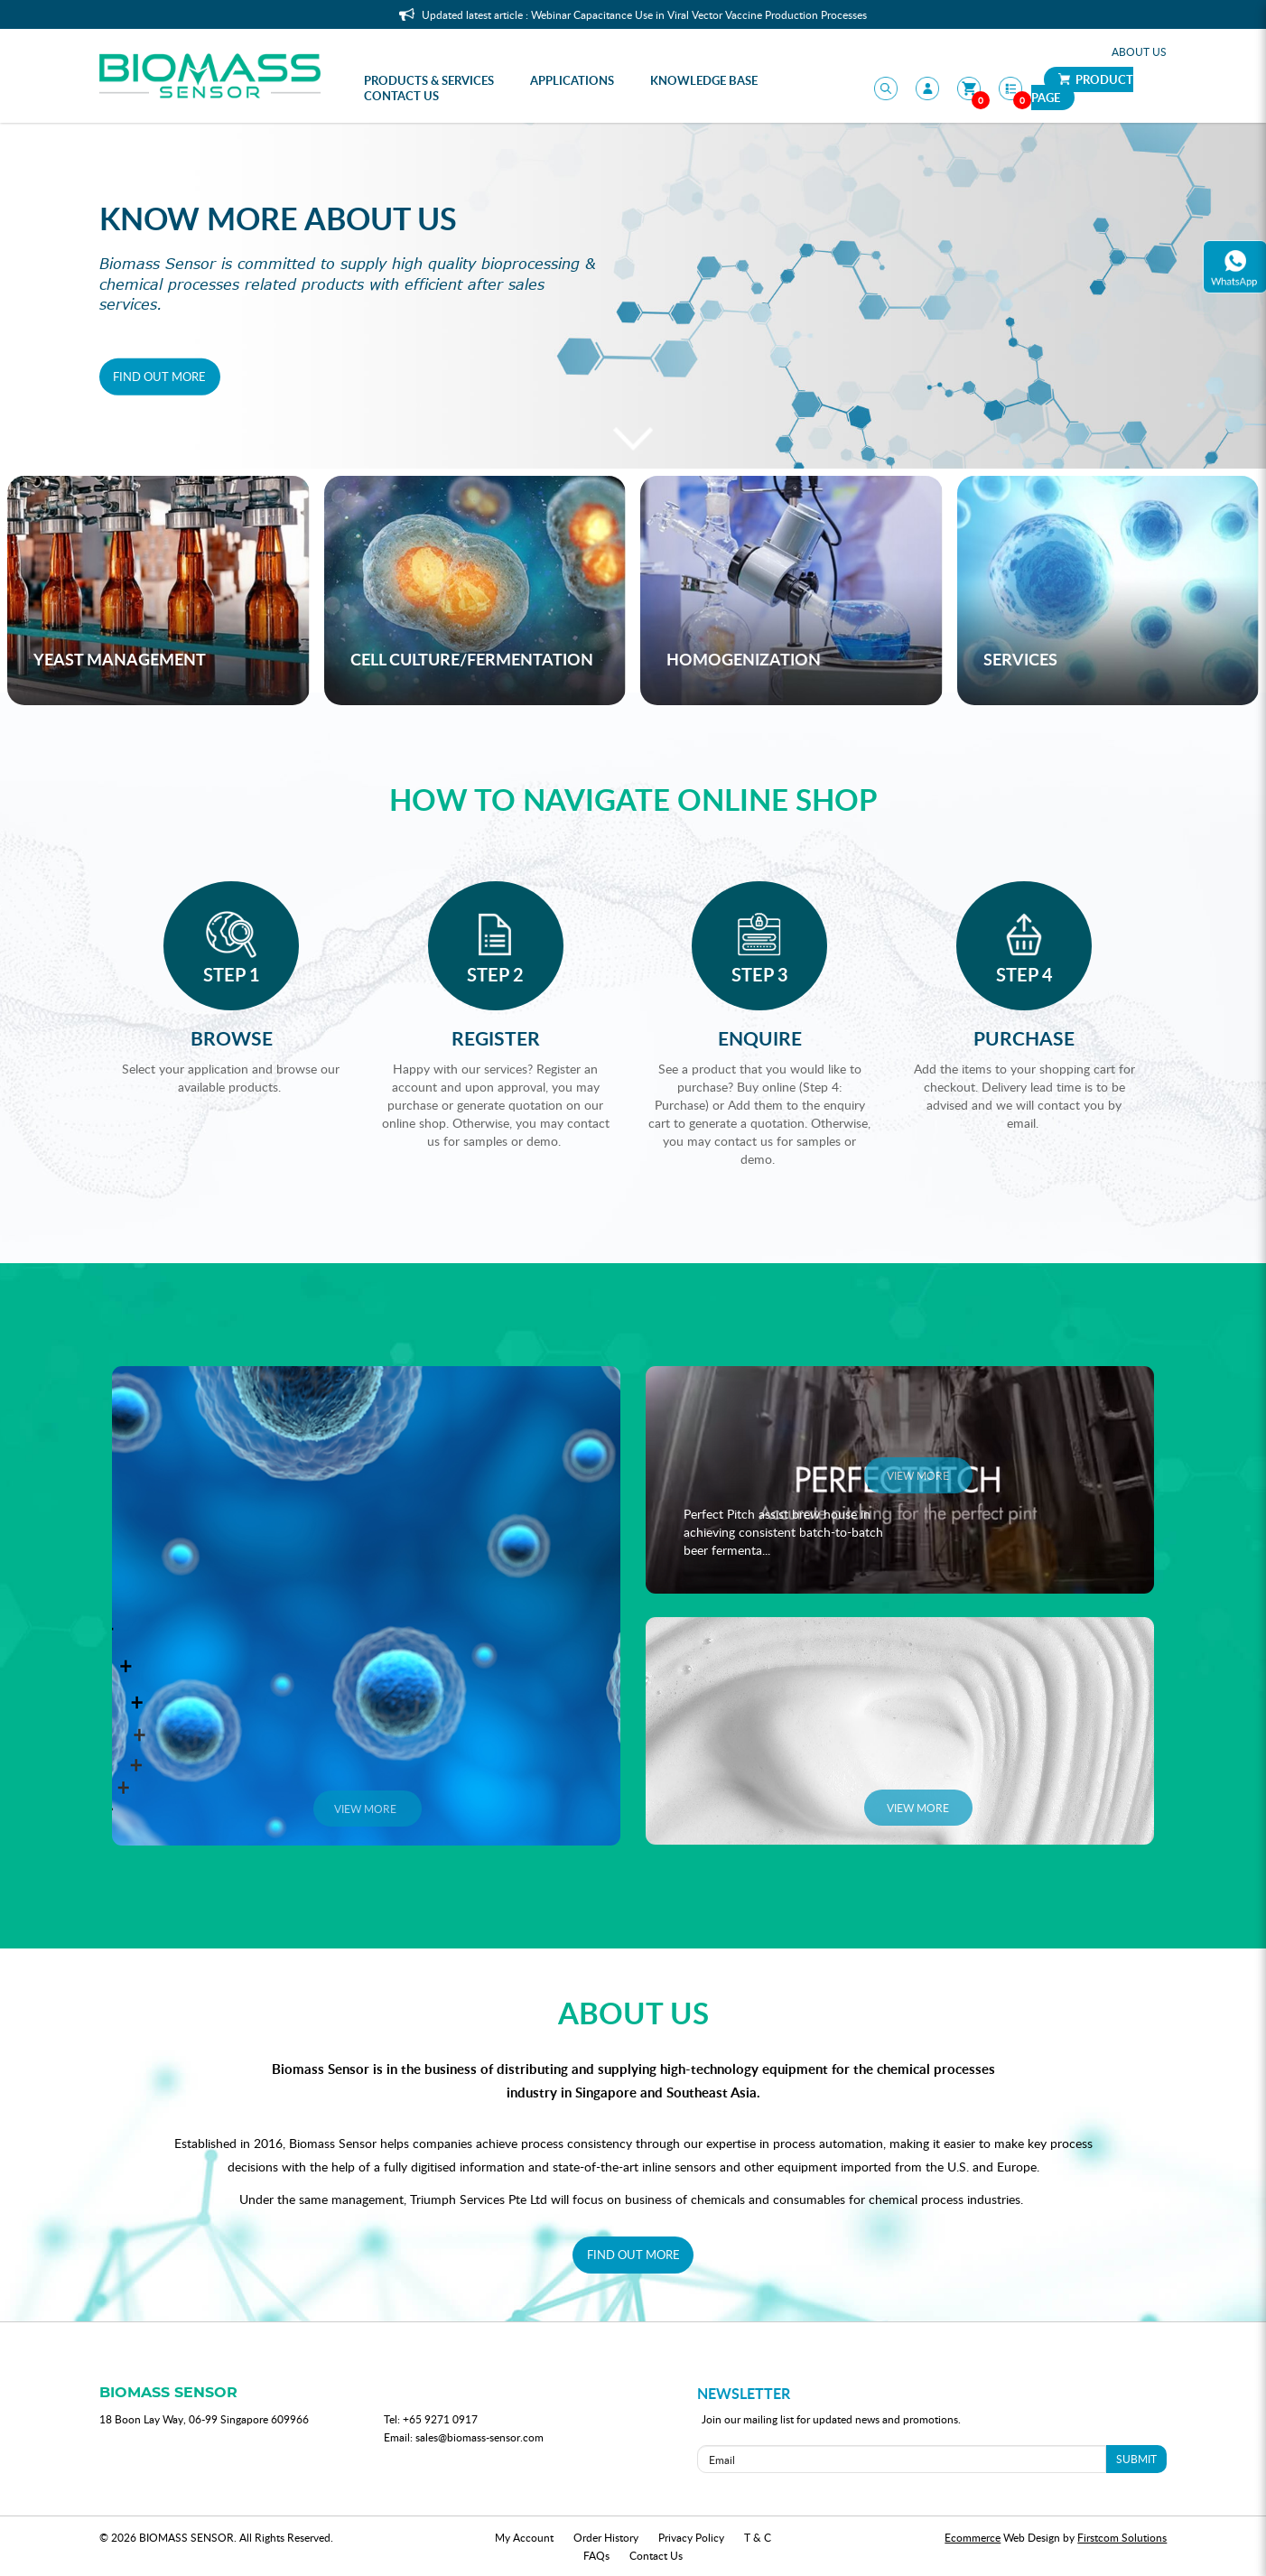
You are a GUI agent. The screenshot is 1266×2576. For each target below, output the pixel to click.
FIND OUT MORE (633, 2254)
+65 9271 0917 (440, 2419)
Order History (605, 2537)
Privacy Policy (691, 2537)
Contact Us (656, 2555)
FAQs (596, 2555)
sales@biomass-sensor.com (479, 2437)
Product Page (1082, 88)
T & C (757, 2537)
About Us (1139, 51)
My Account (524, 2537)
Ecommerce (973, 2537)
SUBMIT (1136, 2458)
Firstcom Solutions (1122, 2537)
